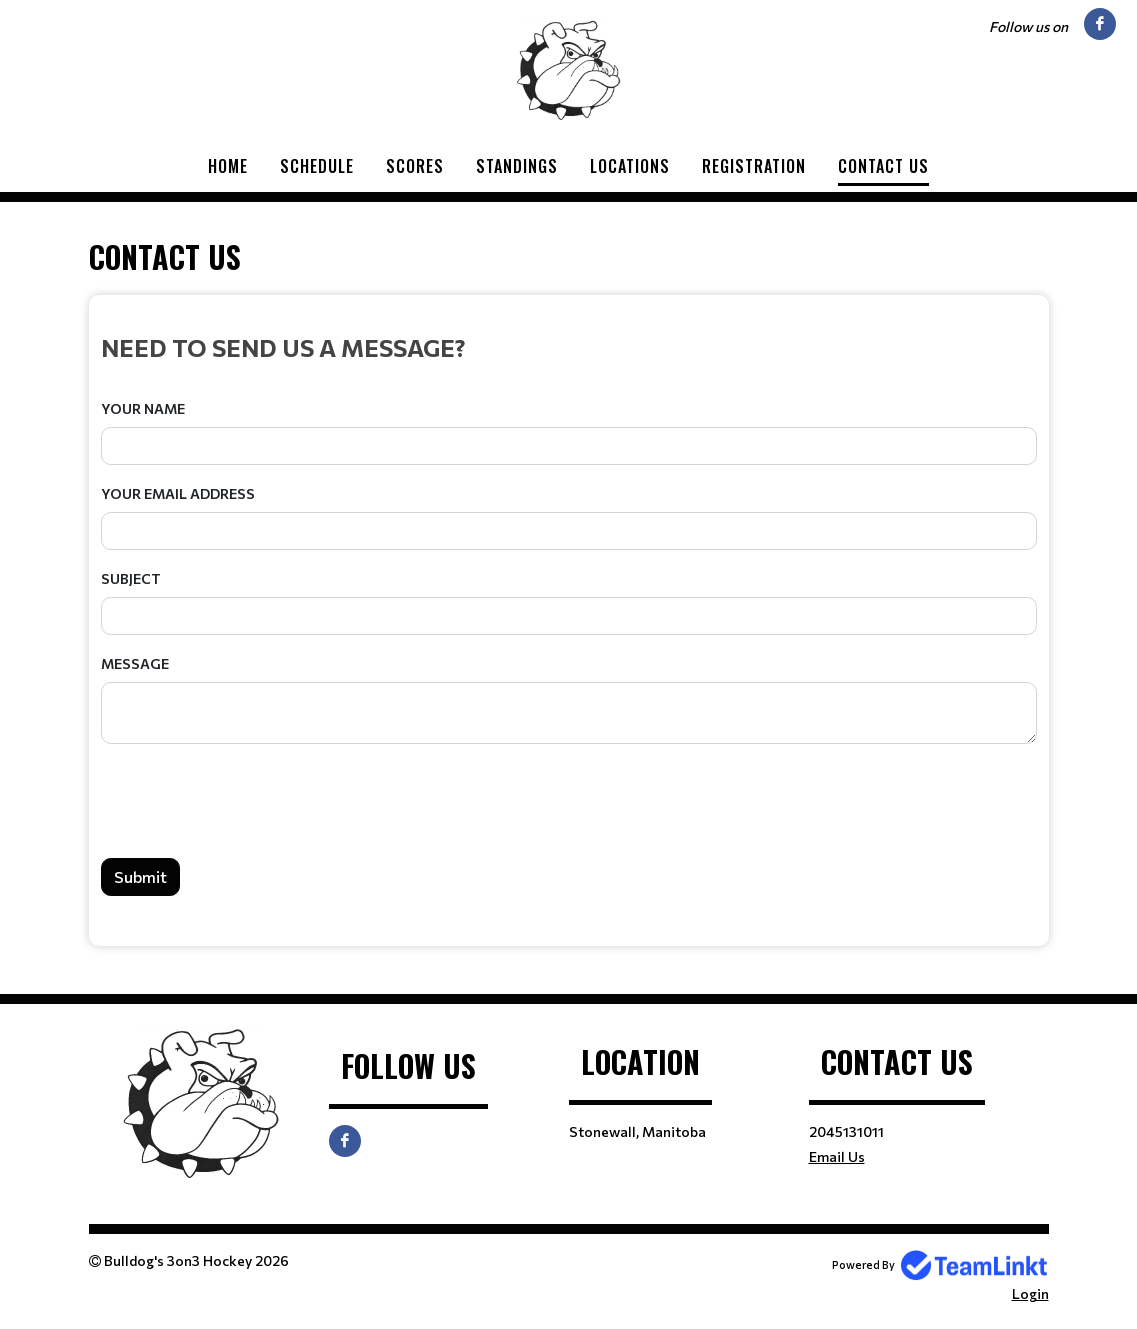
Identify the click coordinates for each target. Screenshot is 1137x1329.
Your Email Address (178, 493)
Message (135, 663)
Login (1030, 1293)
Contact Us (883, 166)
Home (228, 166)
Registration (754, 166)
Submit (140, 876)
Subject (131, 578)
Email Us (837, 1156)
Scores (415, 166)
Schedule (317, 166)
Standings (517, 166)
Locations (630, 166)
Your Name (143, 408)
